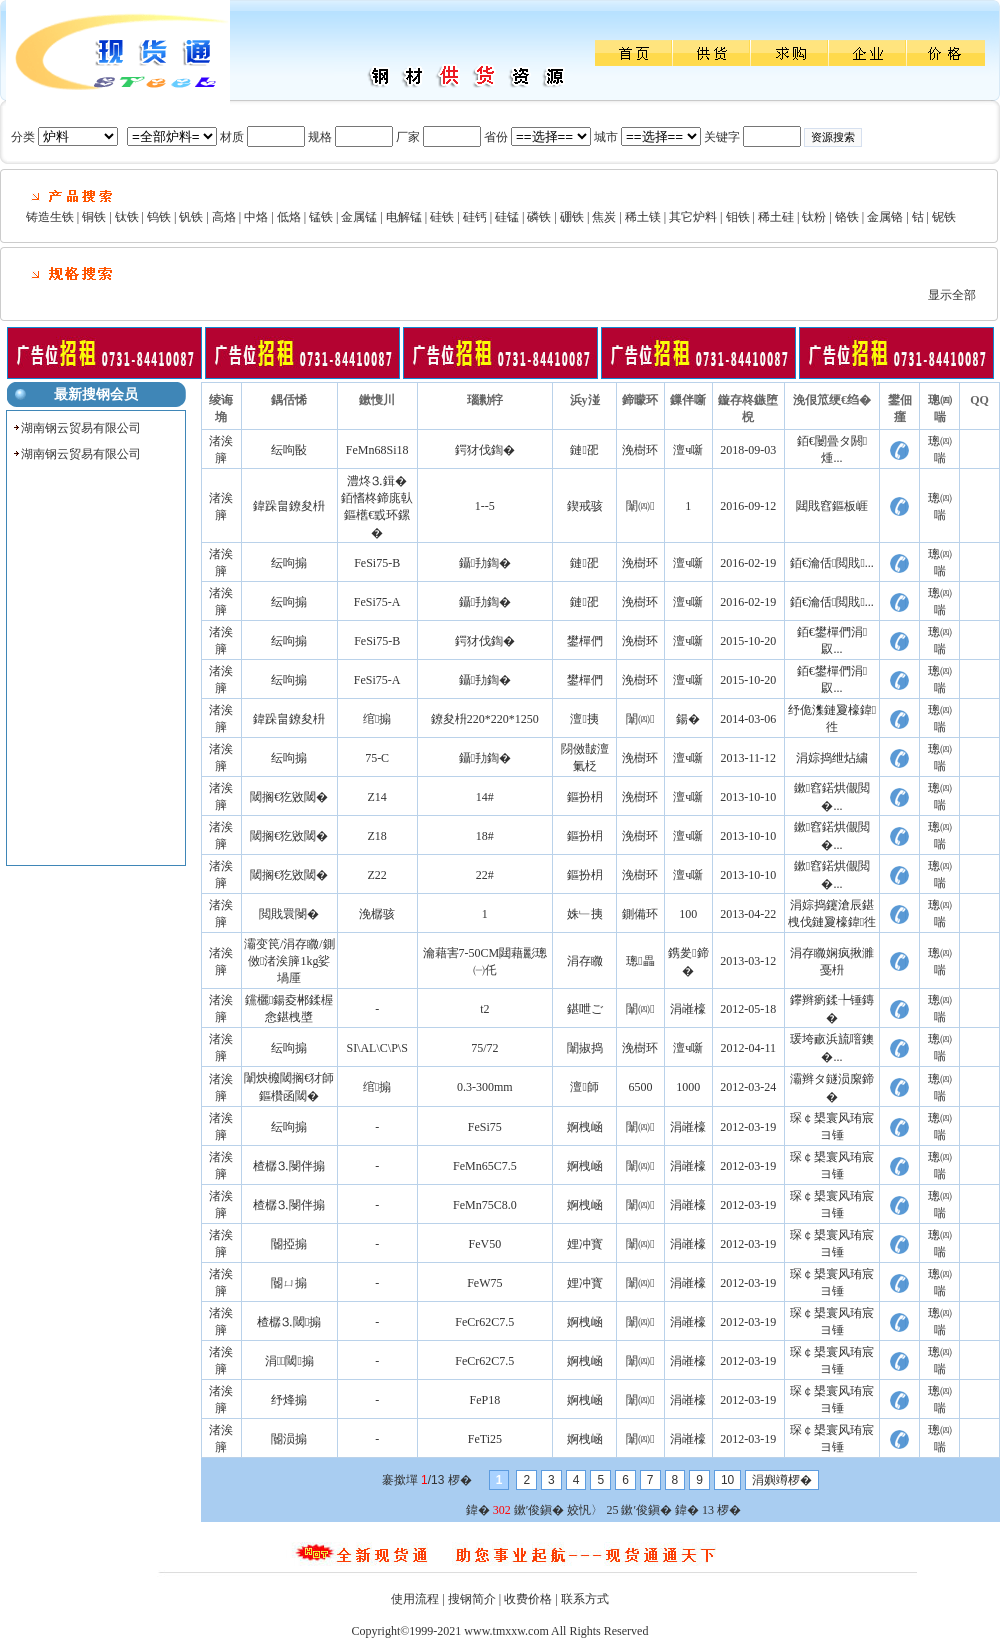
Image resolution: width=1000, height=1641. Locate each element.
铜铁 (94, 217)
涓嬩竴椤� (782, 1480)
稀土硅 (776, 217)
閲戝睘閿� (289, 914)
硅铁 (442, 217)
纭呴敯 (289, 450)
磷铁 (539, 217)
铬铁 (847, 217)
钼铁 (738, 217)
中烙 (256, 217)
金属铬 (885, 217)
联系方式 (585, 1599)
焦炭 (604, 217)
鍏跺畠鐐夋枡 (289, 506)
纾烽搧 (289, 1400)
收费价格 (528, 1599)
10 (727, 1480)
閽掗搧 (289, 1244)
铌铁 (944, 217)
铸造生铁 (50, 217)
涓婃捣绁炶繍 (832, 758)
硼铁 (572, 217)
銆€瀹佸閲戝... (832, 563)
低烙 (289, 217)
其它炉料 (693, 217)
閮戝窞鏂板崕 (832, 506)
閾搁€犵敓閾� (289, 797)
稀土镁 (643, 217)
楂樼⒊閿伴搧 (289, 1166)
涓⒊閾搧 (289, 1361)
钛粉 (814, 217)
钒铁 (191, 217)
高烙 (224, 217)
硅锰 (507, 217)
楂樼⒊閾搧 (289, 1322)
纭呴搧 (289, 563)
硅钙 (475, 217)
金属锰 (359, 217)
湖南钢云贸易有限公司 (81, 428)
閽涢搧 (289, 1439)
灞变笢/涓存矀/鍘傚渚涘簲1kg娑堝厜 (289, 961)
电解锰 (404, 217)
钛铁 (127, 217)
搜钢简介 (472, 1599)
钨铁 (159, 217)
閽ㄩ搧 (289, 1283)
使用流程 (415, 1599)
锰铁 (321, 217)
